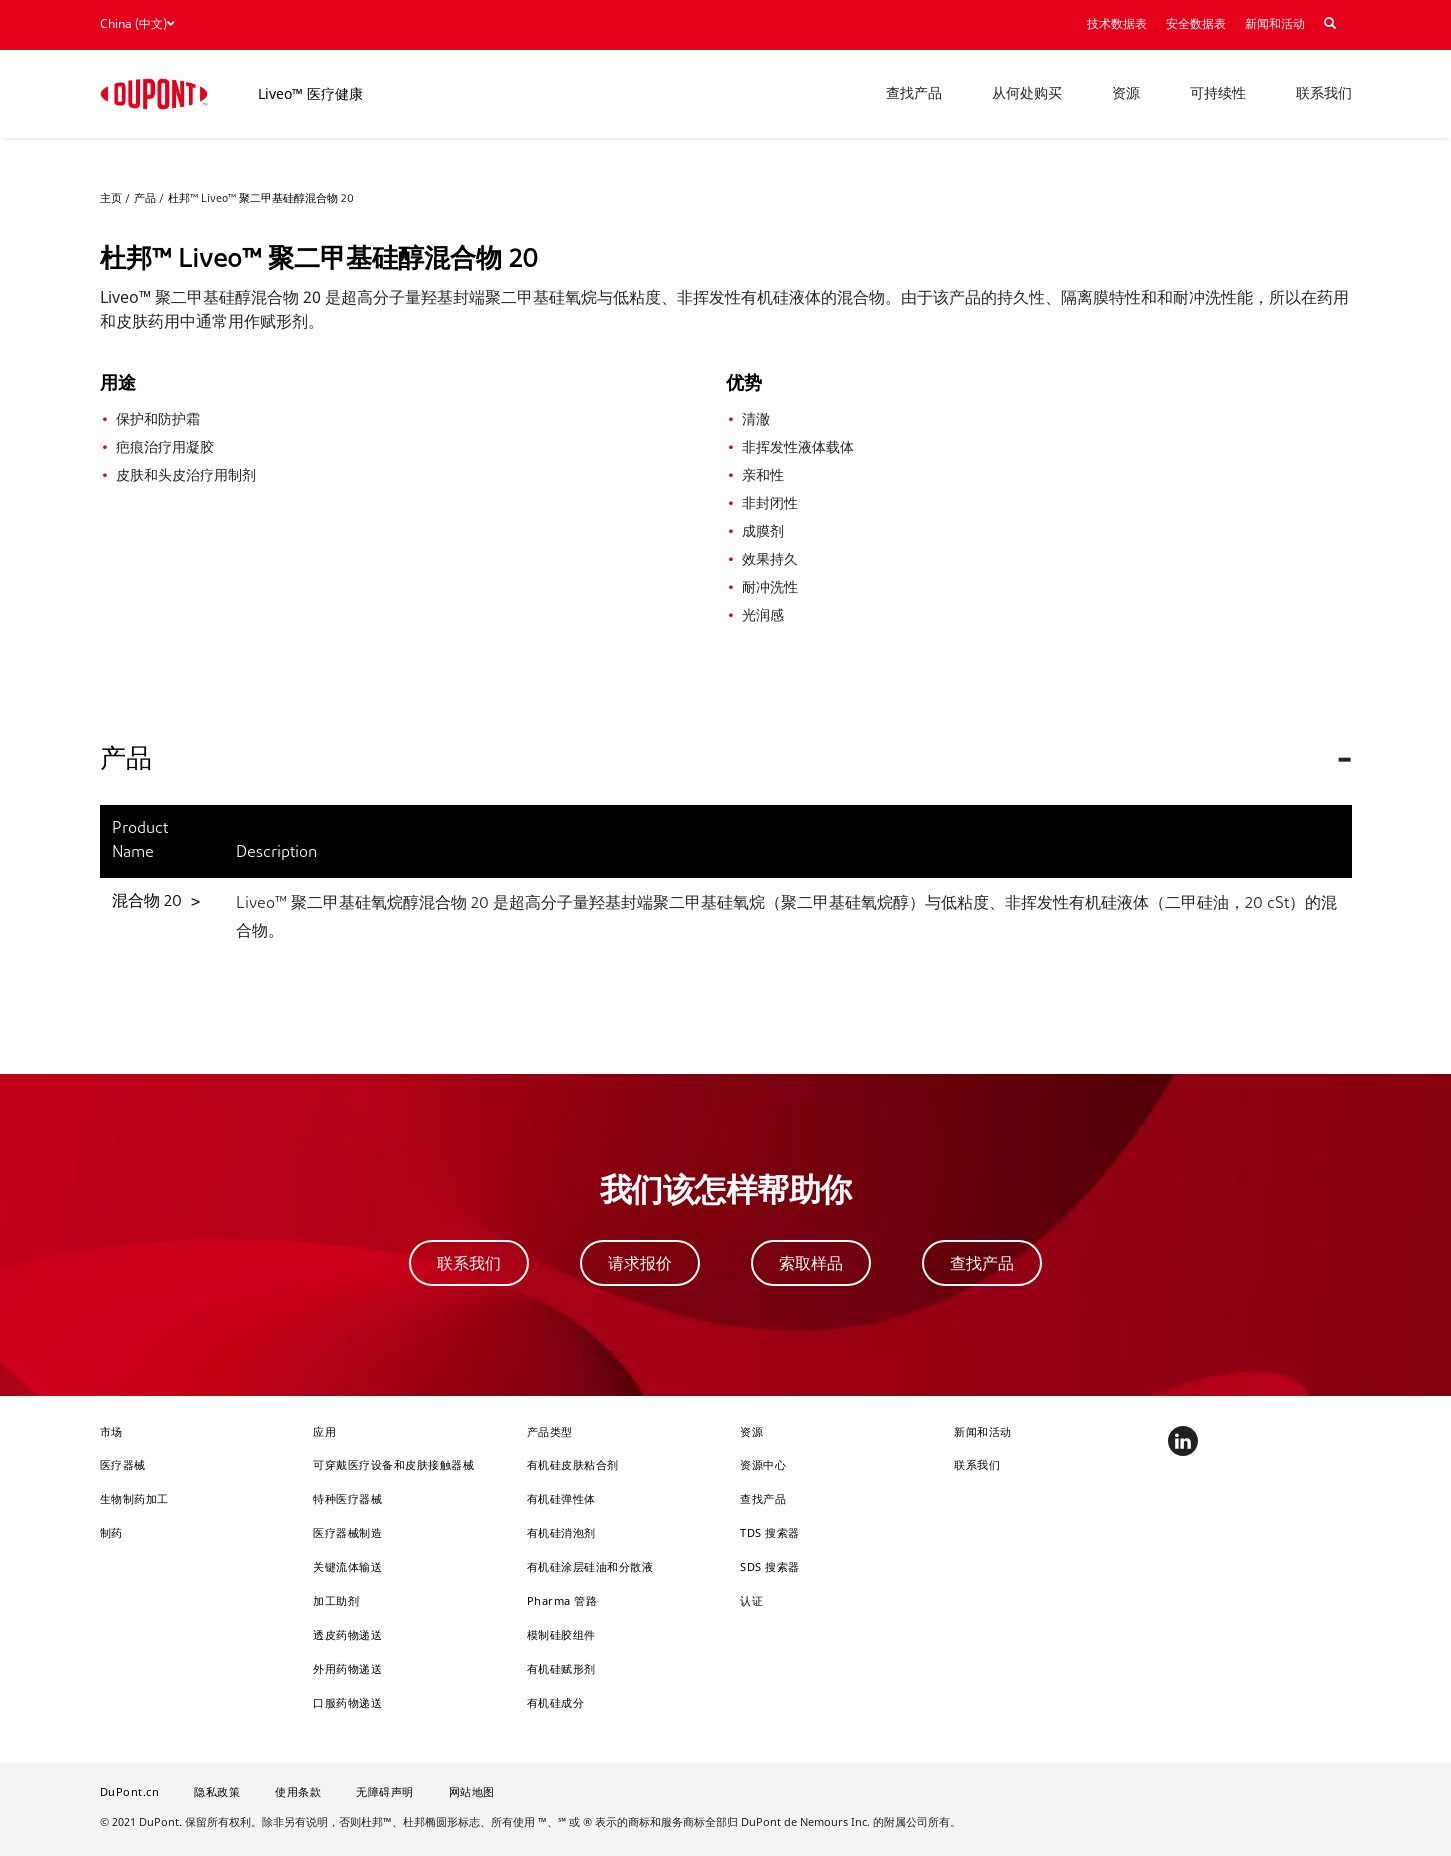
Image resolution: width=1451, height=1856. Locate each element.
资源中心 (763, 1464)
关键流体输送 (347, 1566)
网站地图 (472, 1791)
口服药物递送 (347, 1702)
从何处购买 (1027, 94)
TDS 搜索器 (770, 1532)
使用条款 (298, 1791)
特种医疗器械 (347, 1498)
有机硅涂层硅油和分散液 (590, 1566)
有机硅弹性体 (561, 1498)
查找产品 (914, 94)
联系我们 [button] (469, 1263)
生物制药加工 (134, 1498)
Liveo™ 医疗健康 (310, 94)
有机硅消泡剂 (561, 1532)
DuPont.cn (130, 1791)
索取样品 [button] (811, 1263)
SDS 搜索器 (770, 1566)
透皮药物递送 (347, 1634)
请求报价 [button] (640, 1263)
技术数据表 (1117, 25)
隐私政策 (217, 1791)
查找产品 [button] (982, 1263)
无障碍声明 (385, 1791)
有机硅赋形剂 (561, 1668)
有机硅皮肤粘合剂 (573, 1464)
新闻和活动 (1275, 25)
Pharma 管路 (562, 1600)
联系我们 (1324, 94)
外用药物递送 (347, 1668)
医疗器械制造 (347, 1532)
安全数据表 (1196, 25)
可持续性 (1218, 94)
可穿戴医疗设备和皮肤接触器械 (393, 1464)
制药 (111, 1532)
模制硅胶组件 (561, 1634)
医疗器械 (123, 1464)
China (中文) (137, 23)
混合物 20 (149, 902)
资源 (1126, 94)
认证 (751, 1600)
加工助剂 (336, 1600)
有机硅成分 (556, 1702)
